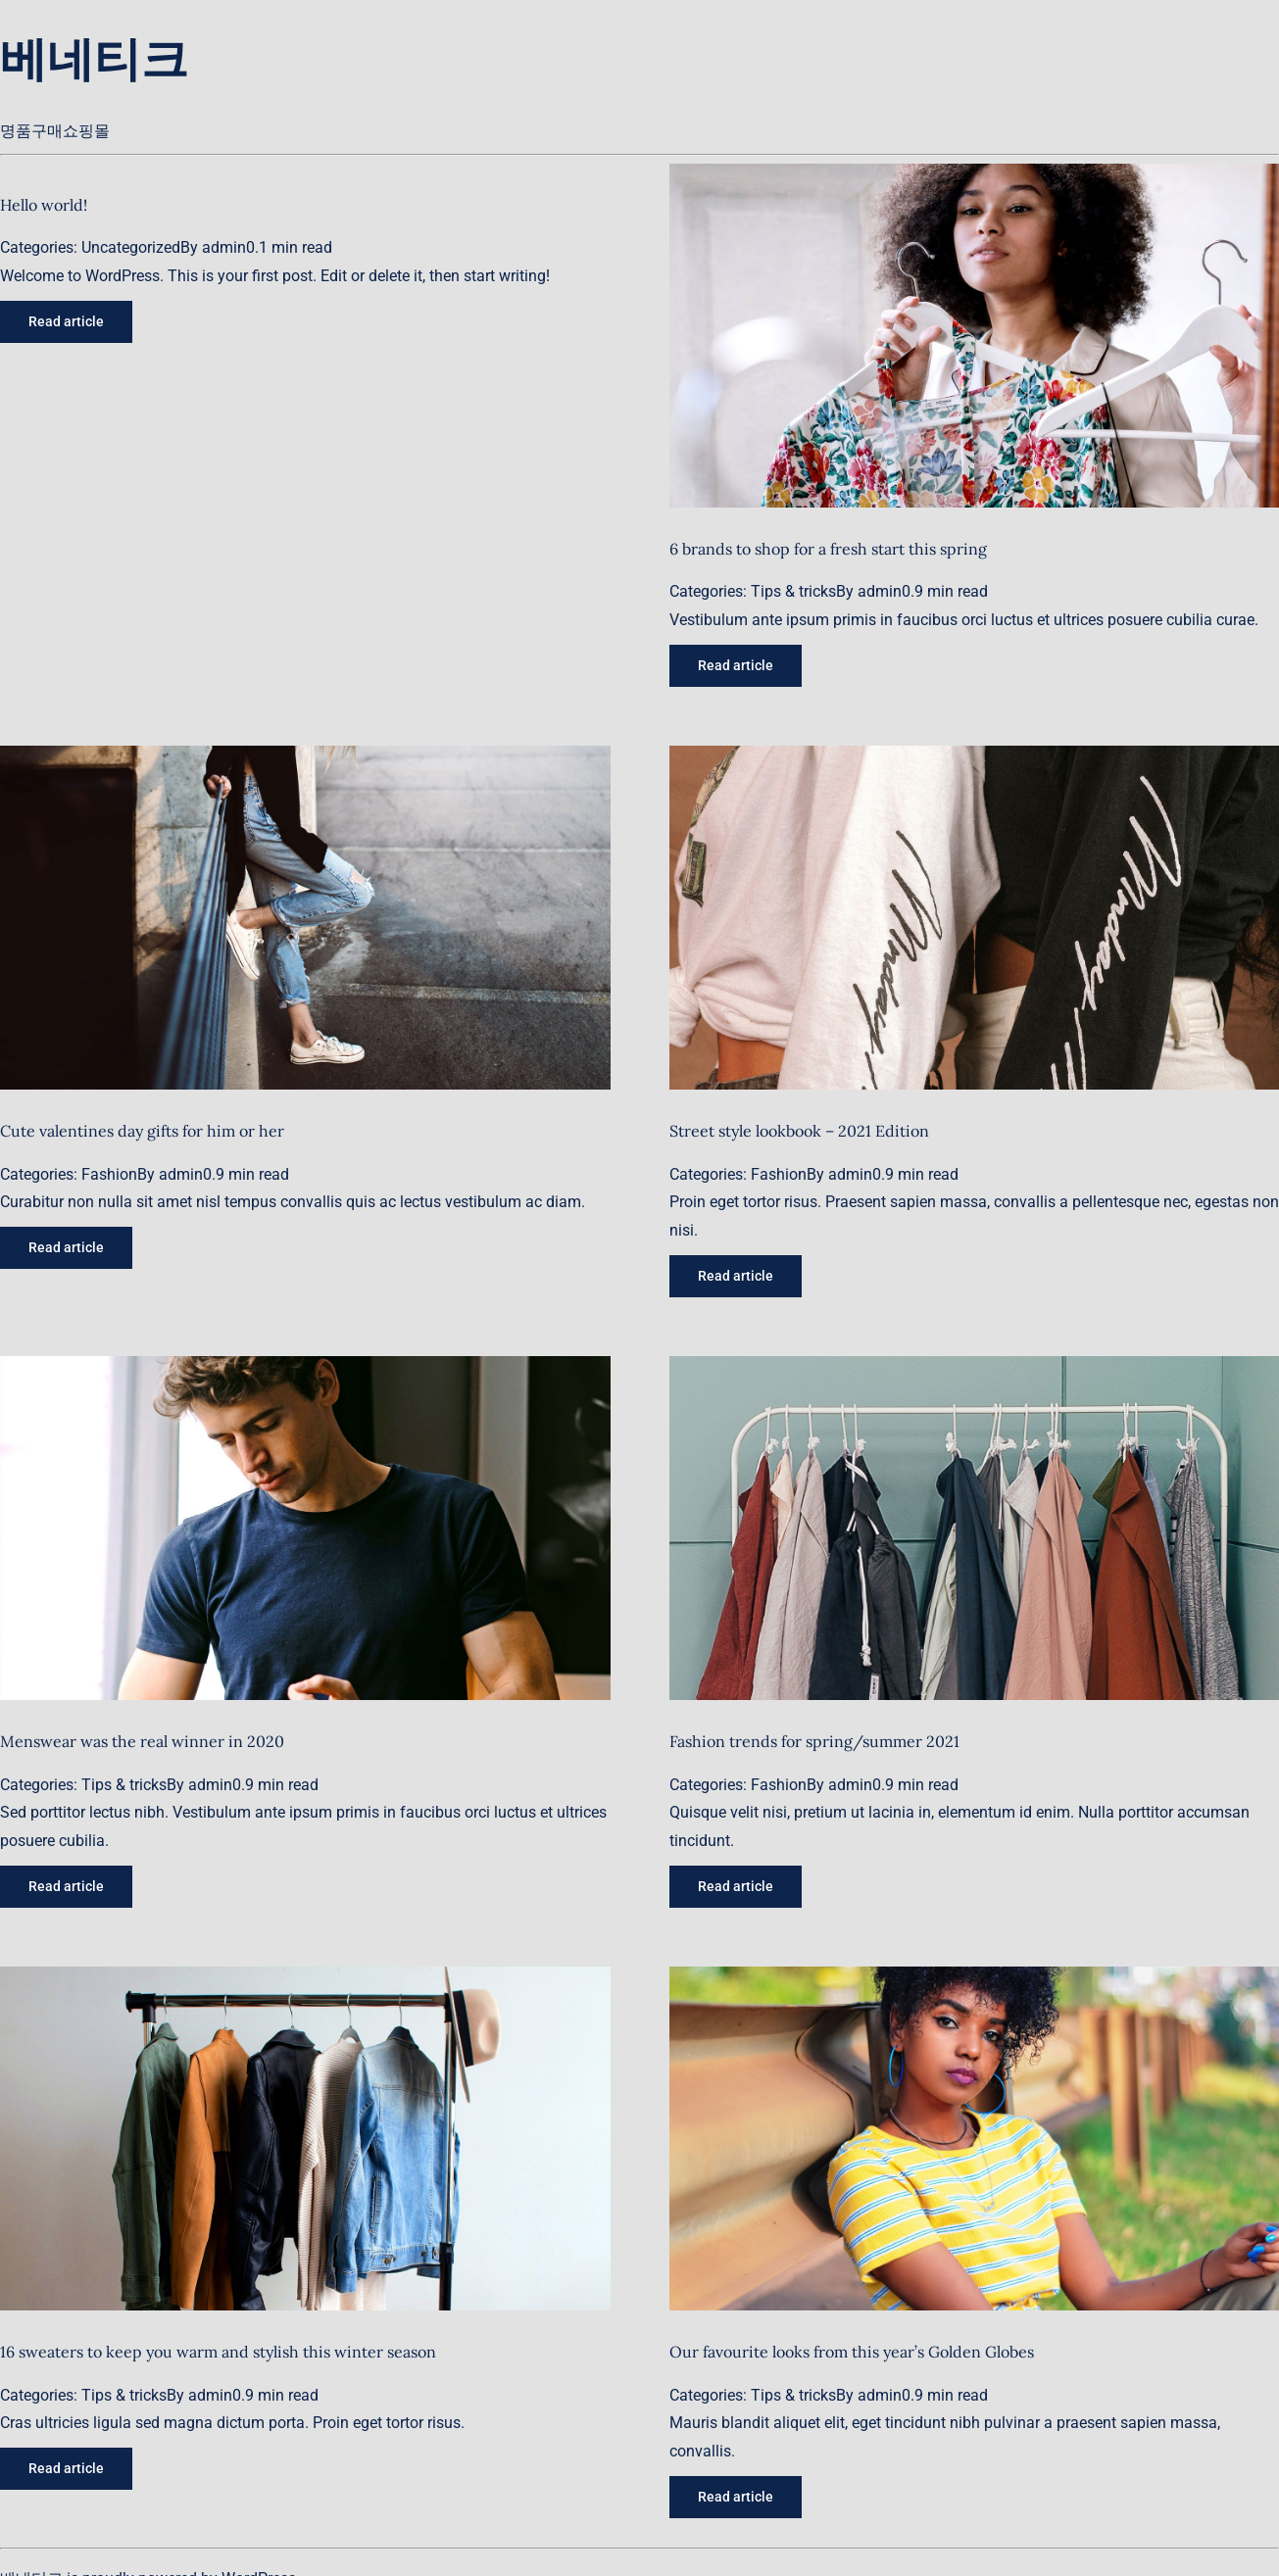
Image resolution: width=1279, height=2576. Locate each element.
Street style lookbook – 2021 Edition (799, 1131)
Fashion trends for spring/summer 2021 (814, 1741)
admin (224, 247)
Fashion (109, 1174)
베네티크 (94, 58)
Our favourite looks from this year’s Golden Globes (851, 2351)
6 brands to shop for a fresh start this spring (828, 549)
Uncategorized (130, 247)
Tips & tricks (793, 591)
